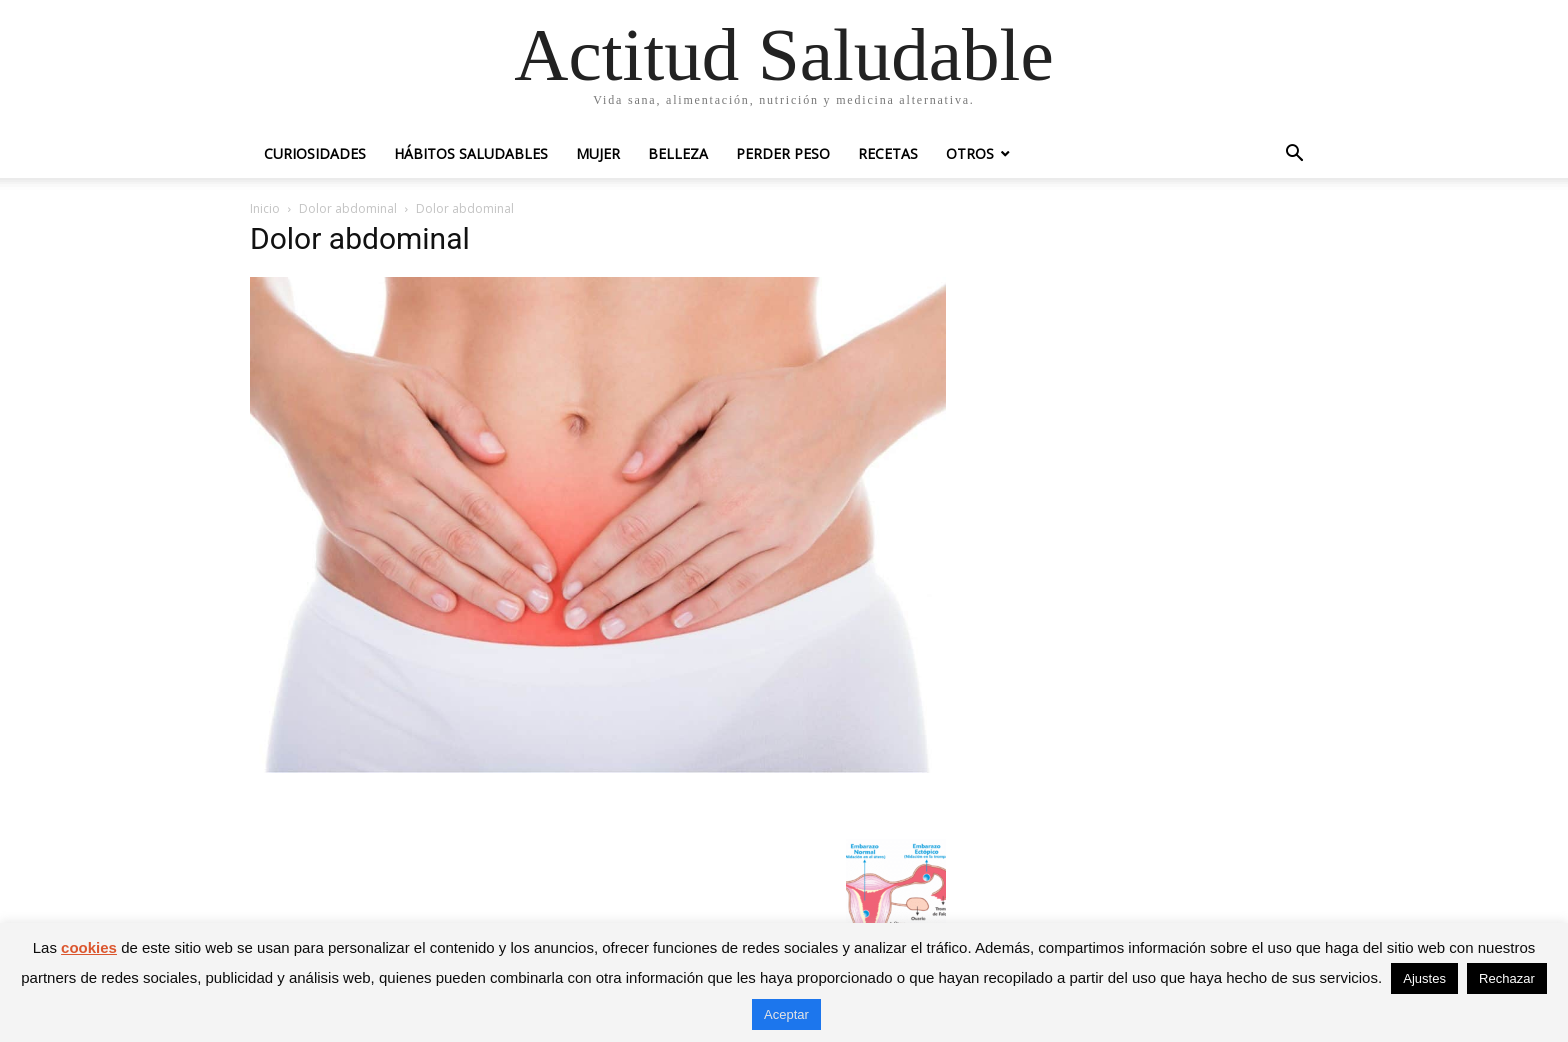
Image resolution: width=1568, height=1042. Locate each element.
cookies (89, 947)
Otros (970, 153)
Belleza (678, 153)
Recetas (888, 153)
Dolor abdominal (348, 208)
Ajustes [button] (1424, 978)
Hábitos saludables (471, 153)
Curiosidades (315, 153)
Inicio (265, 208)
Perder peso (783, 153)
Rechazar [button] (1507, 978)
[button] (1294, 155)
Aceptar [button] (786, 1014)
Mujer (598, 153)
